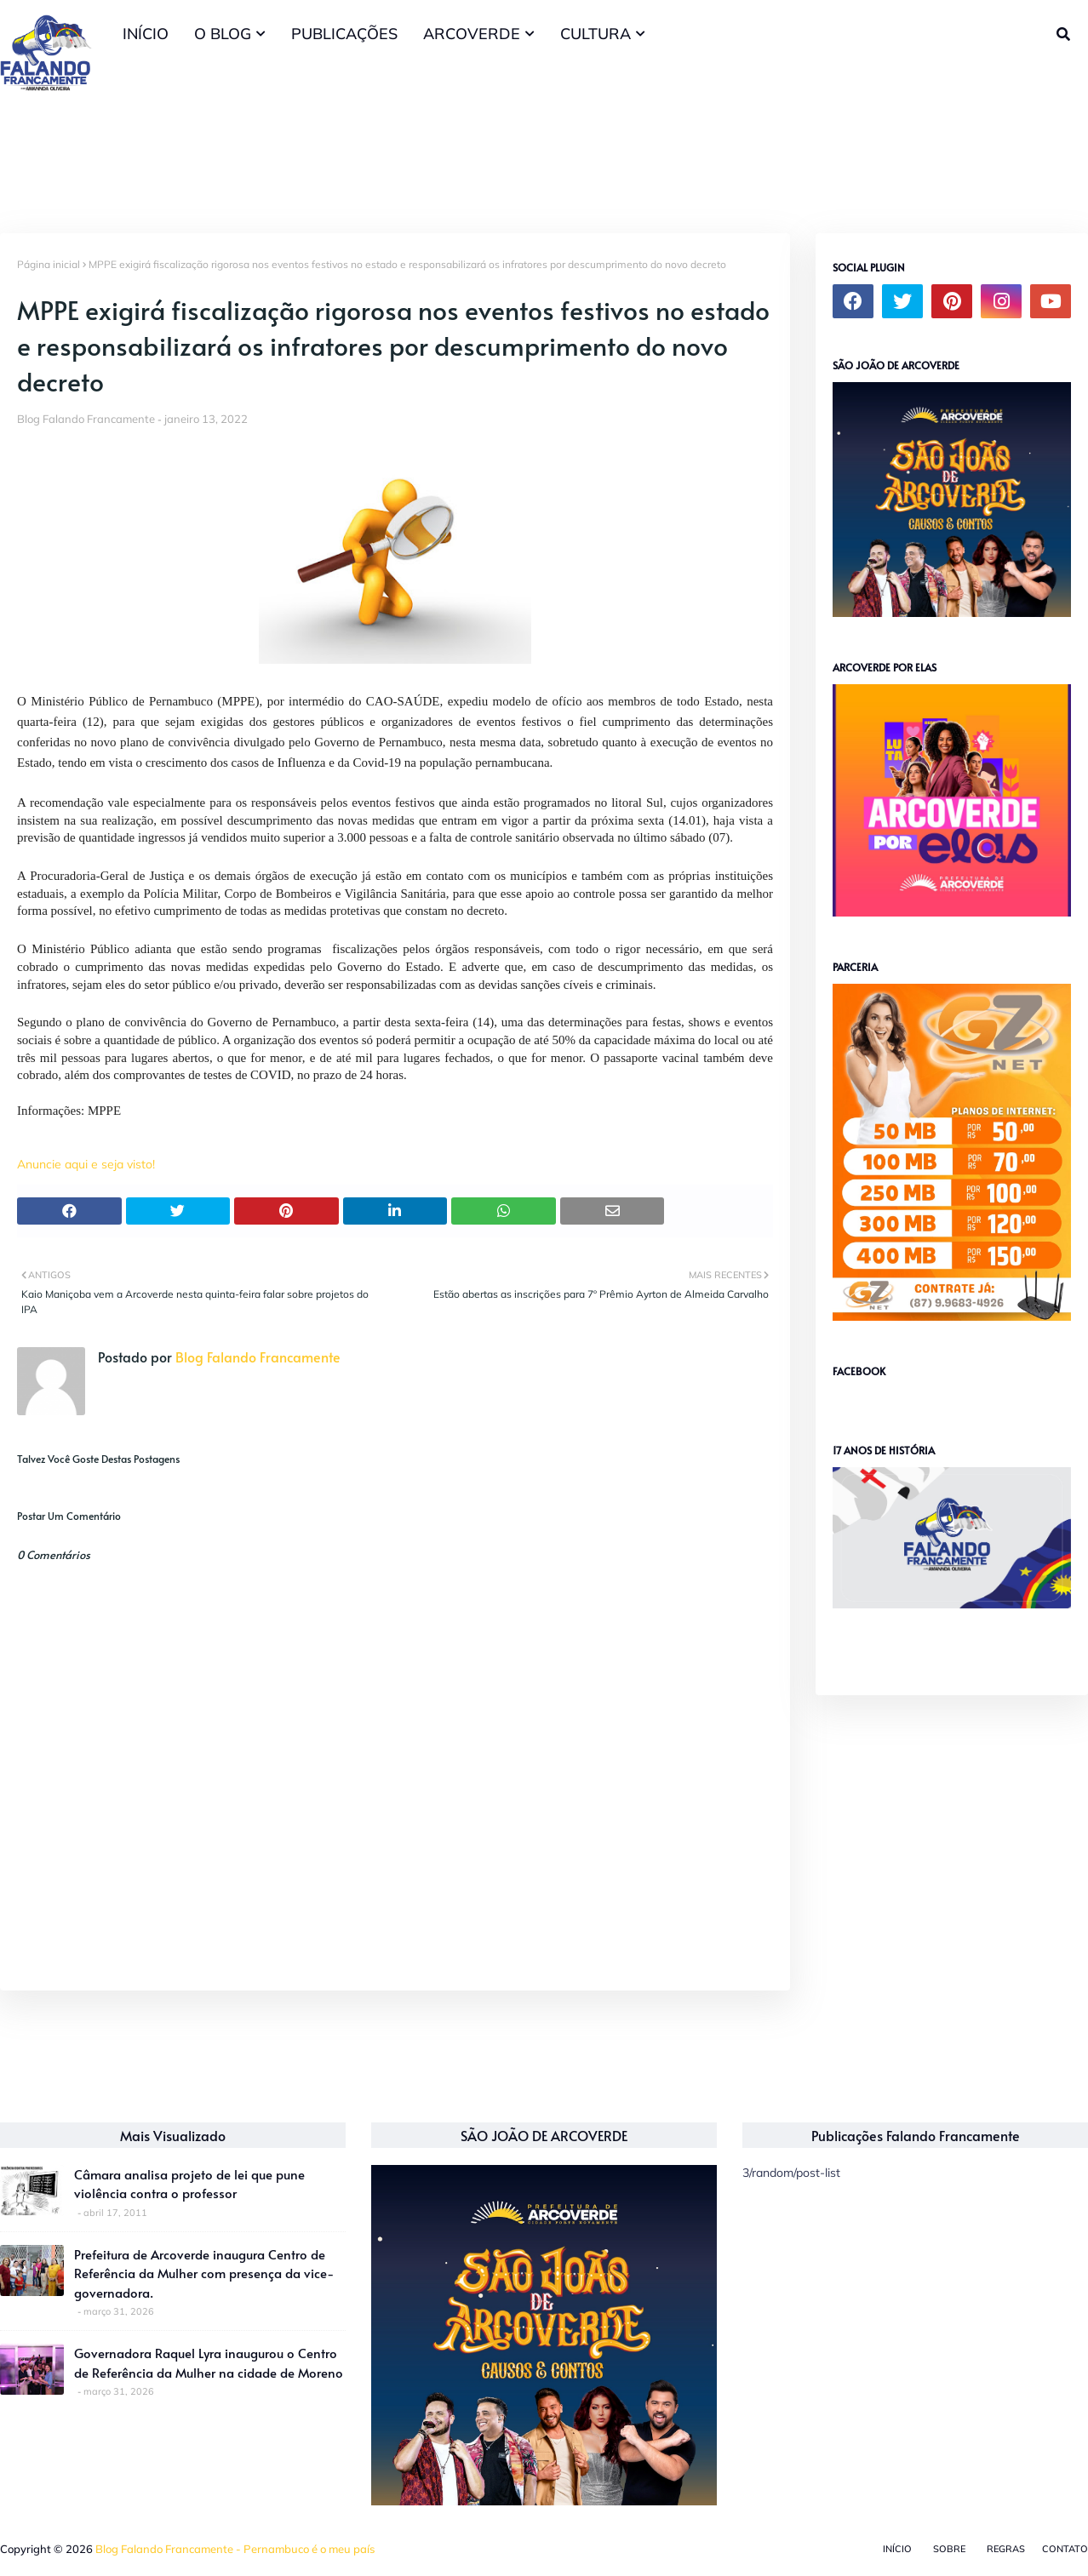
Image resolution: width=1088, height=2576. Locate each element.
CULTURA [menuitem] (595, 33)
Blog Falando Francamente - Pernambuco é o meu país (235, 2549)
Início (897, 2549)
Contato (1065, 2549)
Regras (1006, 2549)
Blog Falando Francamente (86, 419)
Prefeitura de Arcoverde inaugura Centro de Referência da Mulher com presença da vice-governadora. (204, 2273)
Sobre (949, 2549)
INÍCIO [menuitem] (146, 33)
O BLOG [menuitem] (222, 33)
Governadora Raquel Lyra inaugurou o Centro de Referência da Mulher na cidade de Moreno (208, 2362)
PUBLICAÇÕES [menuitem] (344, 33)
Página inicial (48, 264)
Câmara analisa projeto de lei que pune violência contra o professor (189, 2183)
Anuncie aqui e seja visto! (86, 1164)
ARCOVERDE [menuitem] (471, 33)
